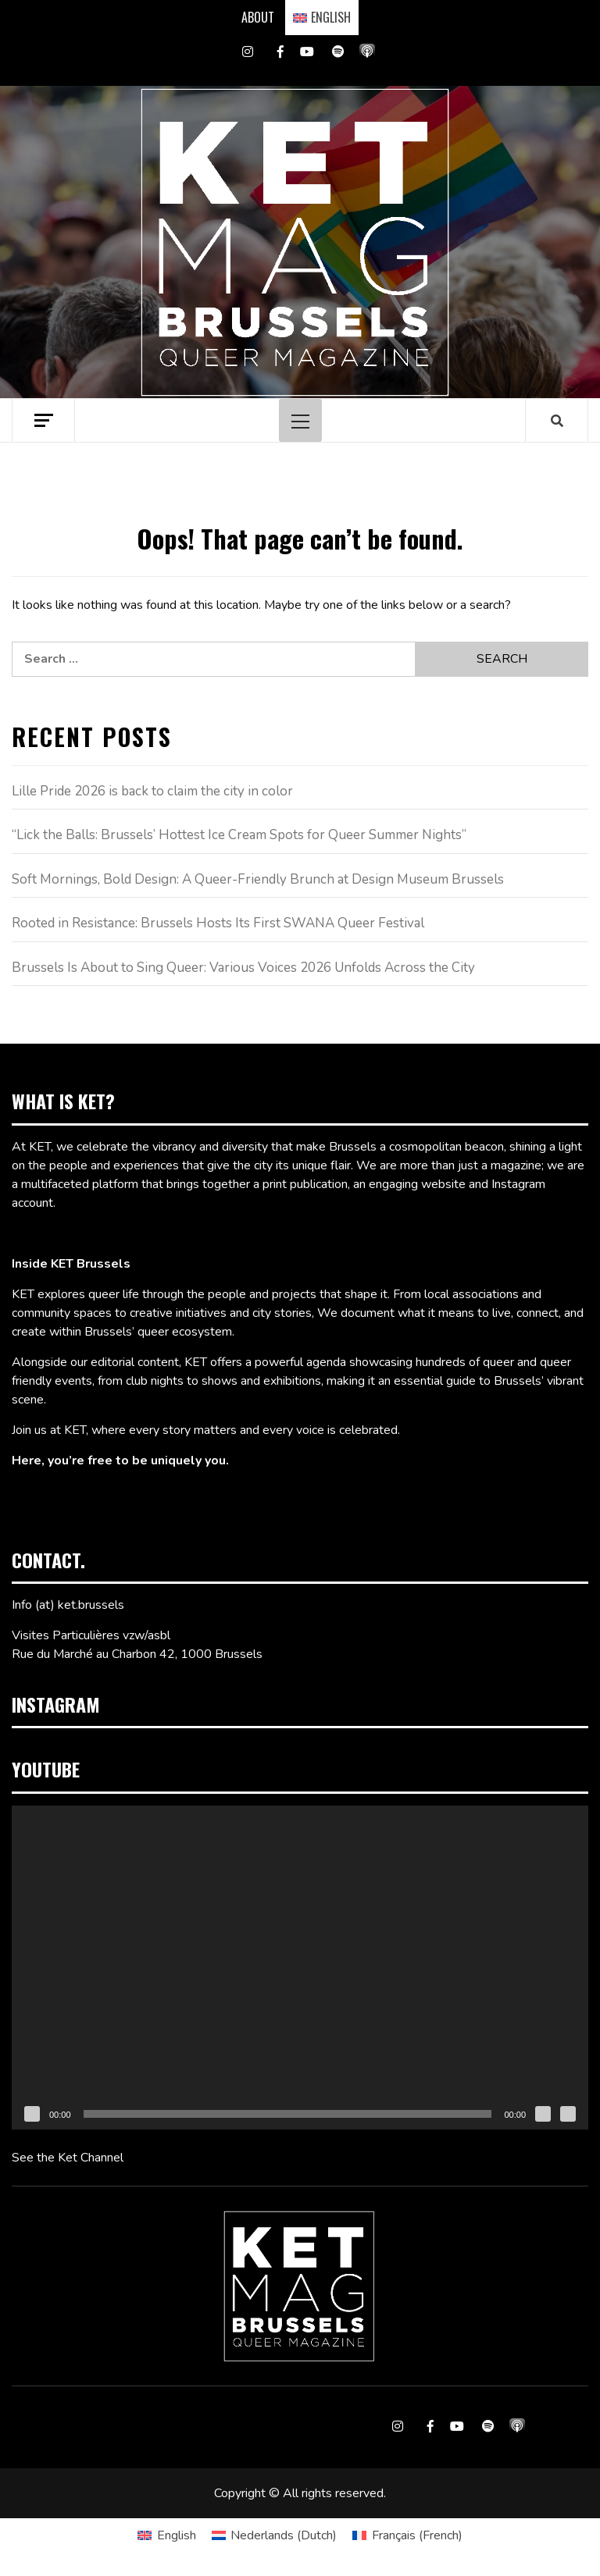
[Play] (32, 2114)
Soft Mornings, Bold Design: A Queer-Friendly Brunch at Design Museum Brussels (258, 879)
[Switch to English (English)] (166, 2535)
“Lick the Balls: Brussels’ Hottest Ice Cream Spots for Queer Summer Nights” (239, 835)
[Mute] (543, 2114)
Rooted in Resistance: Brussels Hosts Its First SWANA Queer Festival (218, 923)
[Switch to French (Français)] (407, 2535)
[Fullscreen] (568, 2114)
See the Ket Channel (67, 2157)
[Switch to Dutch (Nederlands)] (274, 2535)
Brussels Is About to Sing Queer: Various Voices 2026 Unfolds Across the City (243, 968)
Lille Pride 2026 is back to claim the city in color (152, 791)
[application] (300, 1967)
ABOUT (257, 17)
